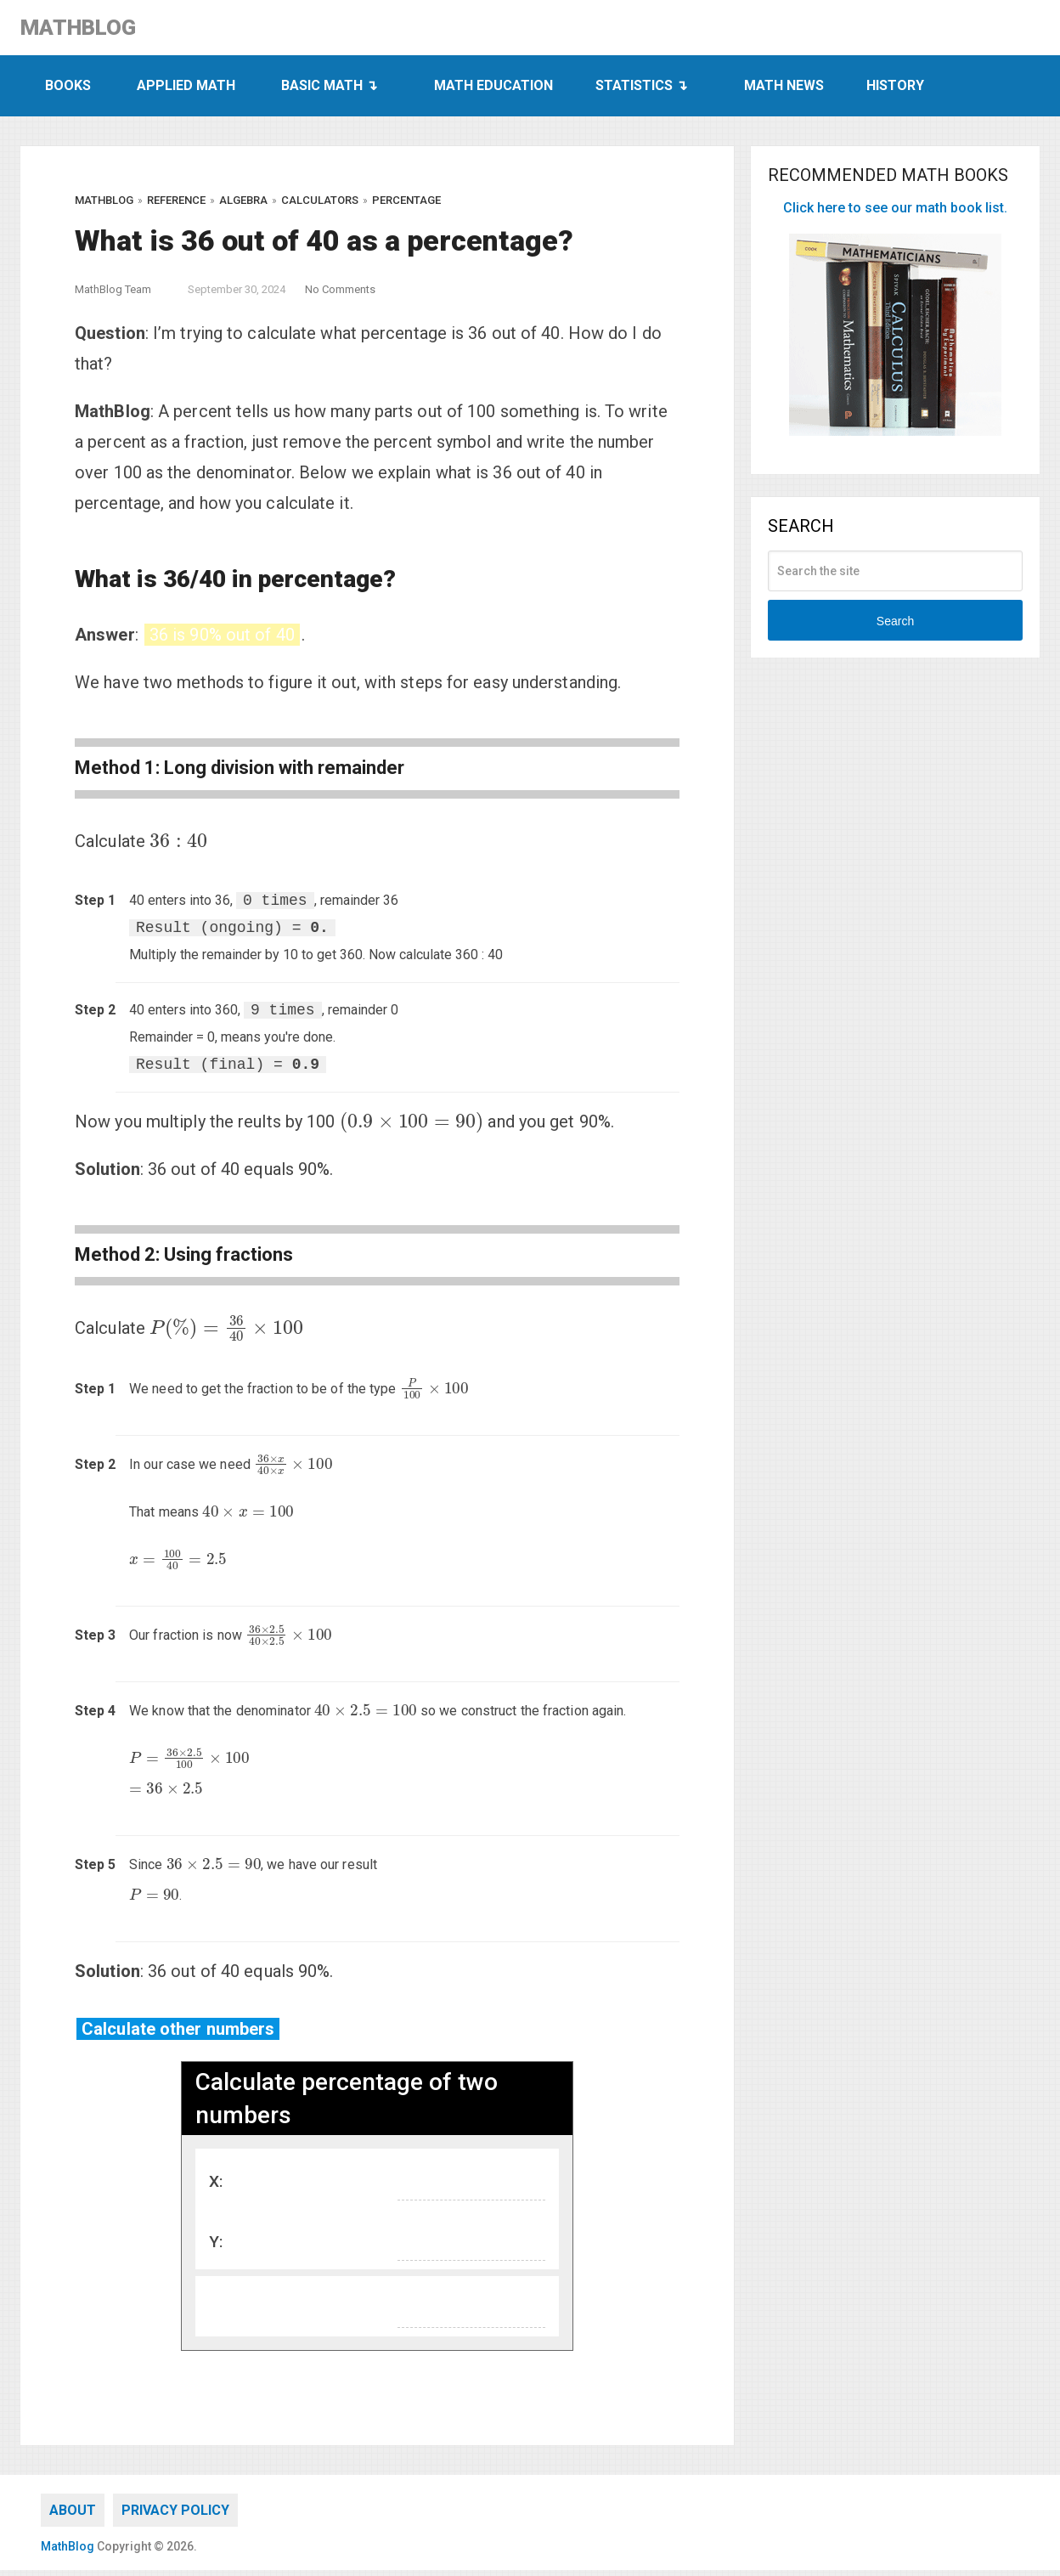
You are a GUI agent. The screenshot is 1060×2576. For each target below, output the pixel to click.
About (72, 2516)
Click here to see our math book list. (895, 214)
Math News (784, 91)
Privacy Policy (175, 2516)
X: (216, 2186)
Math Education (493, 91)
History (895, 91)
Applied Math (186, 91)
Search (895, 627)
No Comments (340, 295)
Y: (216, 2247)
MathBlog (93, 30)
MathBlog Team (113, 295)
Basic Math (322, 91)
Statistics (634, 91)
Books (68, 91)
